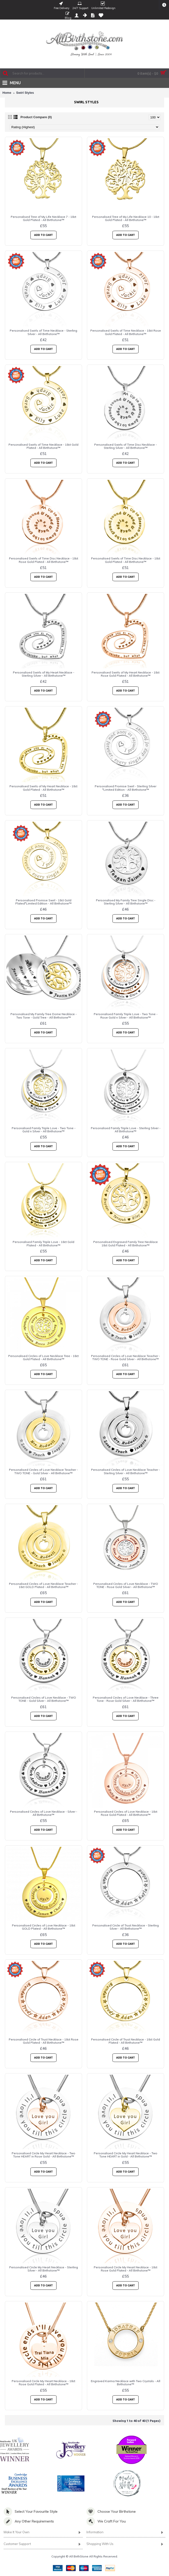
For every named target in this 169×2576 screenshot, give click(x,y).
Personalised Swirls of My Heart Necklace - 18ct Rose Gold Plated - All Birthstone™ (126, 674)
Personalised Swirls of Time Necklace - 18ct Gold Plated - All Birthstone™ (43, 446)
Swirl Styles (25, 93)
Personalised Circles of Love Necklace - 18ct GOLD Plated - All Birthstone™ (43, 1927)
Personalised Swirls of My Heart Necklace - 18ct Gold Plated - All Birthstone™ (43, 787)
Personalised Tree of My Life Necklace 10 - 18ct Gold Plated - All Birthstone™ (125, 218)
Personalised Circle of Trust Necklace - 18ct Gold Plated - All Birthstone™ (125, 2041)
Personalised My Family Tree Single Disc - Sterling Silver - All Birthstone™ (125, 901)
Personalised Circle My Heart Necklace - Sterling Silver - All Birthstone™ (43, 2268)
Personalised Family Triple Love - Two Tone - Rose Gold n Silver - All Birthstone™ (126, 1015)
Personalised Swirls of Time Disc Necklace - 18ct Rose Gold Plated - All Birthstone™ (43, 560)
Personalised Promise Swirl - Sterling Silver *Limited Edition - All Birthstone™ (125, 787)
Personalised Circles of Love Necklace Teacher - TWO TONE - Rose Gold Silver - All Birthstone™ (125, 1357)
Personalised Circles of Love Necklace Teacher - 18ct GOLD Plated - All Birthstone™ (43, 1585)
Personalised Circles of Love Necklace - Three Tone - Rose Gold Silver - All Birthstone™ (126, 1699)
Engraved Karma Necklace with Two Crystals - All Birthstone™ (125, 2382)
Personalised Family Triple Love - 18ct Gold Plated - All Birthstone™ (43, 1243)
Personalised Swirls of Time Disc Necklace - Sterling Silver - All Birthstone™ (125, 446)
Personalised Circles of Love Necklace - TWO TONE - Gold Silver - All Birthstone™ (43, 1699)
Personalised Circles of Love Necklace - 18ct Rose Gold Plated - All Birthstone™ (125, 1813)
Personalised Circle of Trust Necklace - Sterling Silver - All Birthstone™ (125, 1927)
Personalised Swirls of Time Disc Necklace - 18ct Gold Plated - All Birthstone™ (125, 560)
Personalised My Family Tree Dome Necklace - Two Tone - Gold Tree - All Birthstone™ (43, 1015)
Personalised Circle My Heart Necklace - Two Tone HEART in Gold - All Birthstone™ (125, 2154)
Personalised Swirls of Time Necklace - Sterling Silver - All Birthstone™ (43, 332)
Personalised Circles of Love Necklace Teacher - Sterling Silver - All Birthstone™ (125, 1471)
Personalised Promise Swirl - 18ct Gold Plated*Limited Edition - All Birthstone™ (43, 901)
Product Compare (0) (36, 117)
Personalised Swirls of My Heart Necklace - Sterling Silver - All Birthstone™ (43, 674)
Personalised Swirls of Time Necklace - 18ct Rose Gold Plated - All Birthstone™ (125, 332)
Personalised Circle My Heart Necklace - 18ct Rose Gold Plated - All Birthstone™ (125, 2268)
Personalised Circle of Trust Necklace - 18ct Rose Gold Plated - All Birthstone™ (43, 2041)
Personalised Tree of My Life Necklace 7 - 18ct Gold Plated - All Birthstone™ (43, 218)
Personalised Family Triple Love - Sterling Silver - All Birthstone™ (125, 1129)
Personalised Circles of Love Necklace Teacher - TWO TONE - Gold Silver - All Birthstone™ (43, 1471)
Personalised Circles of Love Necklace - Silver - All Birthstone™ (43, 1813)
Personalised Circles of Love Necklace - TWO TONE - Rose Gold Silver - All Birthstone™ (125, 1585)
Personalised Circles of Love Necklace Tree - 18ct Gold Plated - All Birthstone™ (43, 1357)
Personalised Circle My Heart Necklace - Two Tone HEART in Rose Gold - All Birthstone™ (43, 2154)
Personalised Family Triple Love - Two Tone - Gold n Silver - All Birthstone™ (43, 1129)
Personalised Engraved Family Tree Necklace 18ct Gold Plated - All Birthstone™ (125, 1243)
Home (6, 93)
